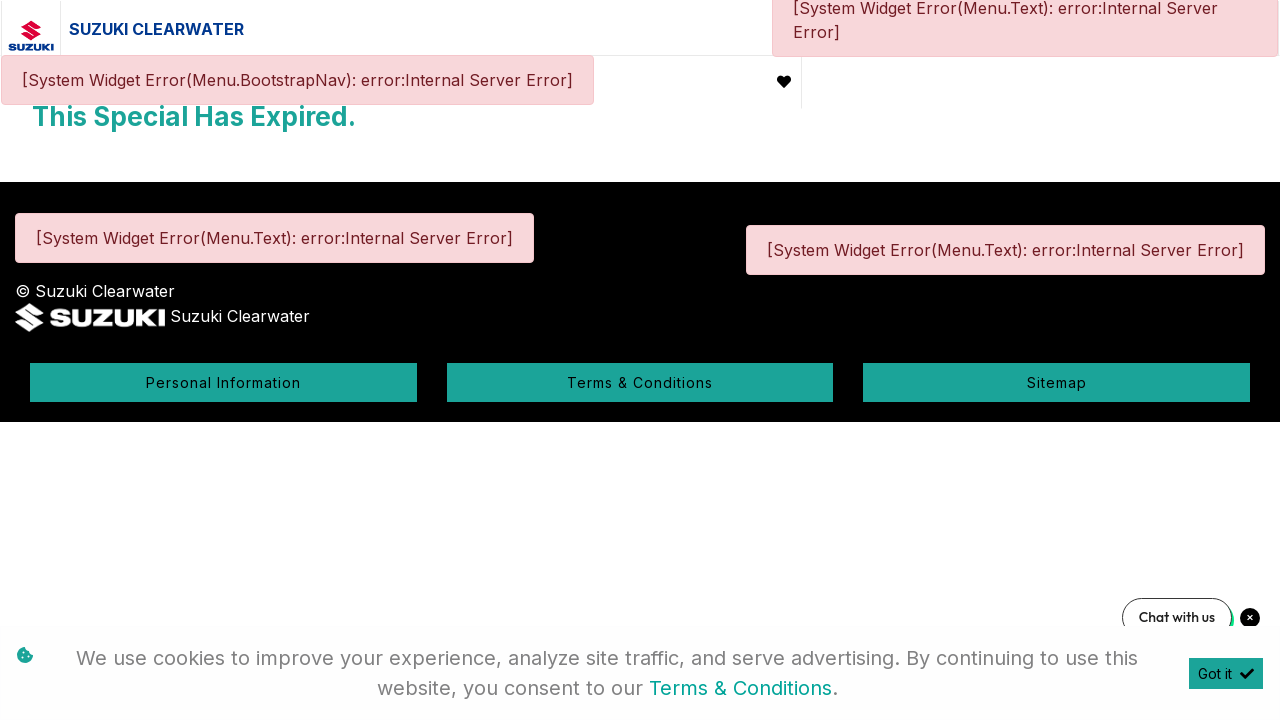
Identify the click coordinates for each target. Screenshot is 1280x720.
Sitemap (1057, 382)
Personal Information (223, 382)
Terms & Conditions (640, 382)
